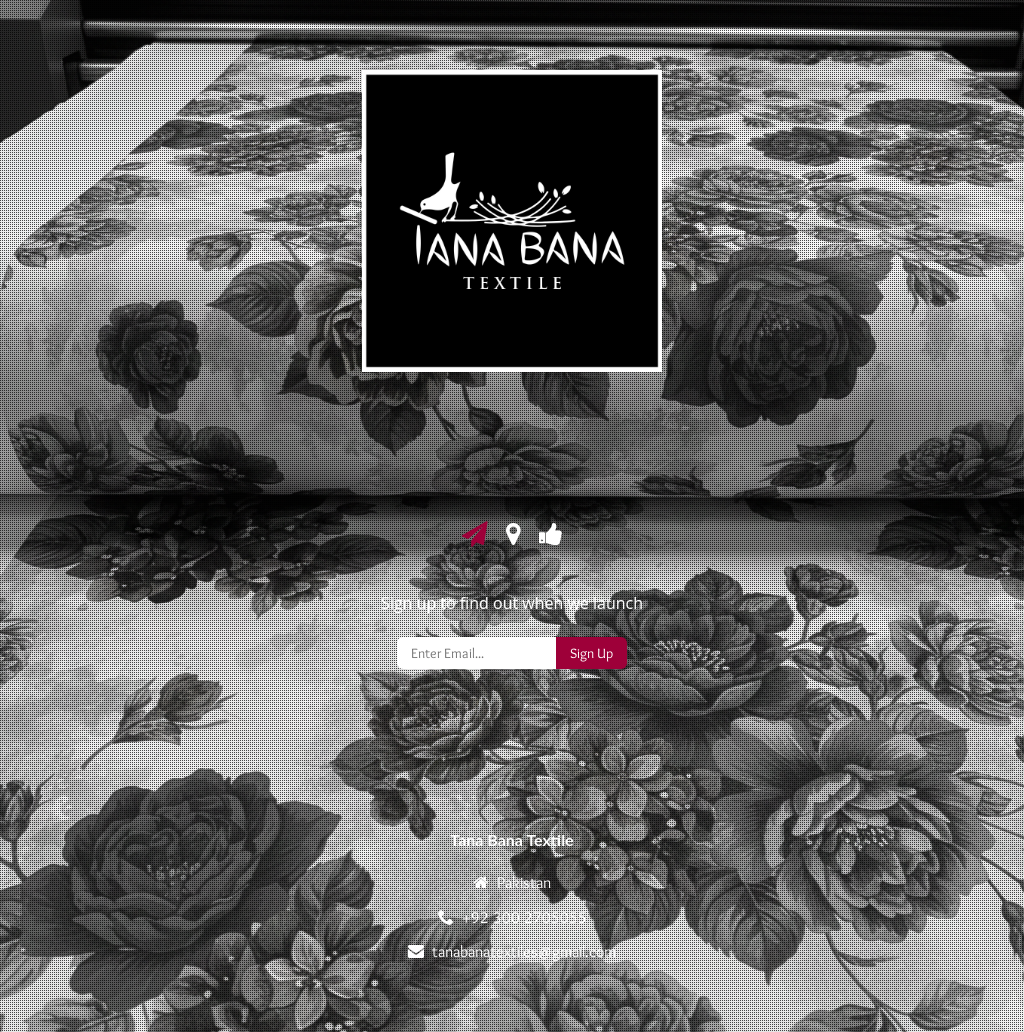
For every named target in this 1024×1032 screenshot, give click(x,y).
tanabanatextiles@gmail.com (524, 951)
